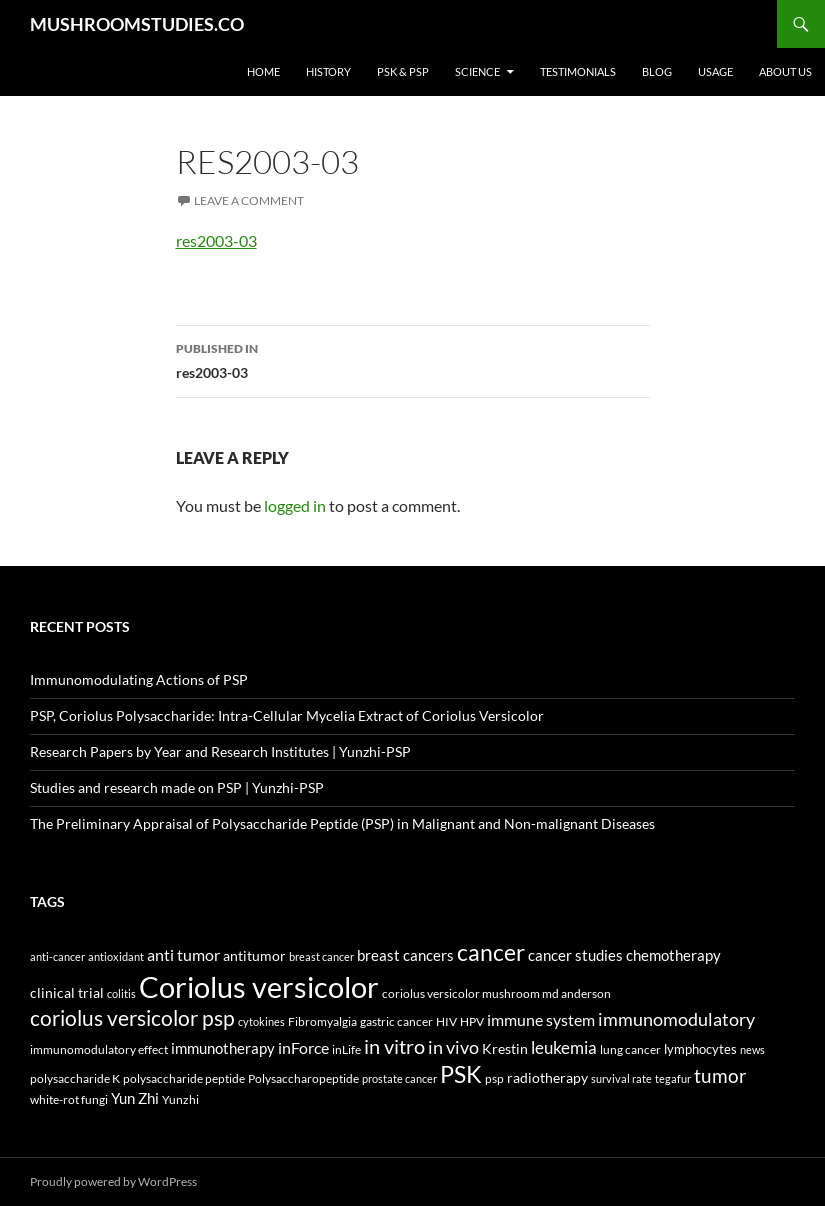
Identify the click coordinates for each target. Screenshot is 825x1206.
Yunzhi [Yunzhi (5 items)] (180, 1099)
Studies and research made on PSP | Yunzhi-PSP (177, 787)
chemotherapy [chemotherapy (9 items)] (673, 955)
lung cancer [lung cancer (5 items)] (630, 1049)
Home (263, 71)
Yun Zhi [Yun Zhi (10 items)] (135, 1098)
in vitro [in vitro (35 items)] (394, 1046)
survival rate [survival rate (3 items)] (621, 1078)
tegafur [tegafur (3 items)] (673, 1078)
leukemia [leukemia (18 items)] (564, 1047)
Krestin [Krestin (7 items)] (505, 1049)
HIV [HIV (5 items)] (446, 1021)
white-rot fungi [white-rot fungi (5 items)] (69, 1099)
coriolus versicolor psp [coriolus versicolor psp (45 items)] (132, 1018)
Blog (657, 71)
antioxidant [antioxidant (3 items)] (116, 956)
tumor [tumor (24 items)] (720, 1076)
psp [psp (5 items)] (494, 1078)
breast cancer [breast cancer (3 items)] (321, 956)
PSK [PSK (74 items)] (461, 1074)
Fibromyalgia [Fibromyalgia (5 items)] (322, 1021)
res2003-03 (216, 240)
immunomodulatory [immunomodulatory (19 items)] (676, 1019)
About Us (785, 71)
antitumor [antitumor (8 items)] (254, 955)
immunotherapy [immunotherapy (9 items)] (223, 1048)
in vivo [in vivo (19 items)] (453, 1047)
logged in (295, 505)
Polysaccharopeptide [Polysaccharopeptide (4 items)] (303, 1078)
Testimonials (578, 71)
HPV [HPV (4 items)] (472, 1021)
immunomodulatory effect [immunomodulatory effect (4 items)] (99, 1049)
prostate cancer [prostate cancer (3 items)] (399, 1078)
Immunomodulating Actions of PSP (139, 679)
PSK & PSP (403, 71)
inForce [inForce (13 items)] (303, 1047)
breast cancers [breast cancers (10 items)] (405, 955)
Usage (715, 71)
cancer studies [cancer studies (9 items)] (575, 955)
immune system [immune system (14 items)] (541, 1020)
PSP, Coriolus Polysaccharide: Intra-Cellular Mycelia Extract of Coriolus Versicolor (287, 715)
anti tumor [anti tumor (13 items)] (183, 954)
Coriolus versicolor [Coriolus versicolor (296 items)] (259, 986)
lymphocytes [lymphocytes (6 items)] (700, 1049)
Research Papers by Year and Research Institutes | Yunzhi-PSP (220, 751)
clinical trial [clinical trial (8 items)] (67, 992)
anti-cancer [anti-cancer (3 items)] (57, 956)
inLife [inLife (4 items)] (346, 1049)
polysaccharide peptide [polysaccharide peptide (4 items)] (184, 1078)
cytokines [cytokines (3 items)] (261, 1021)
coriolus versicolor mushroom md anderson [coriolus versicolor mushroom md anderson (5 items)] (496, 993)
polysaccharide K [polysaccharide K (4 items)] (75, 1078)
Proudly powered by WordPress (113, 1181)
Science (477, 71)
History (328, 71)
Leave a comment (249, 200)
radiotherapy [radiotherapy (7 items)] (547, 1078)
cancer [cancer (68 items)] (491, 952)
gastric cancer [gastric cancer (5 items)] (396, 1021)
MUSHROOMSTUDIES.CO (137, 24)
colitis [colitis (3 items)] (121, 993)
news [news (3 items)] (752, 1049)
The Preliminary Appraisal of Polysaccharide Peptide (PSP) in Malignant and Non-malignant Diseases (342, 823)
